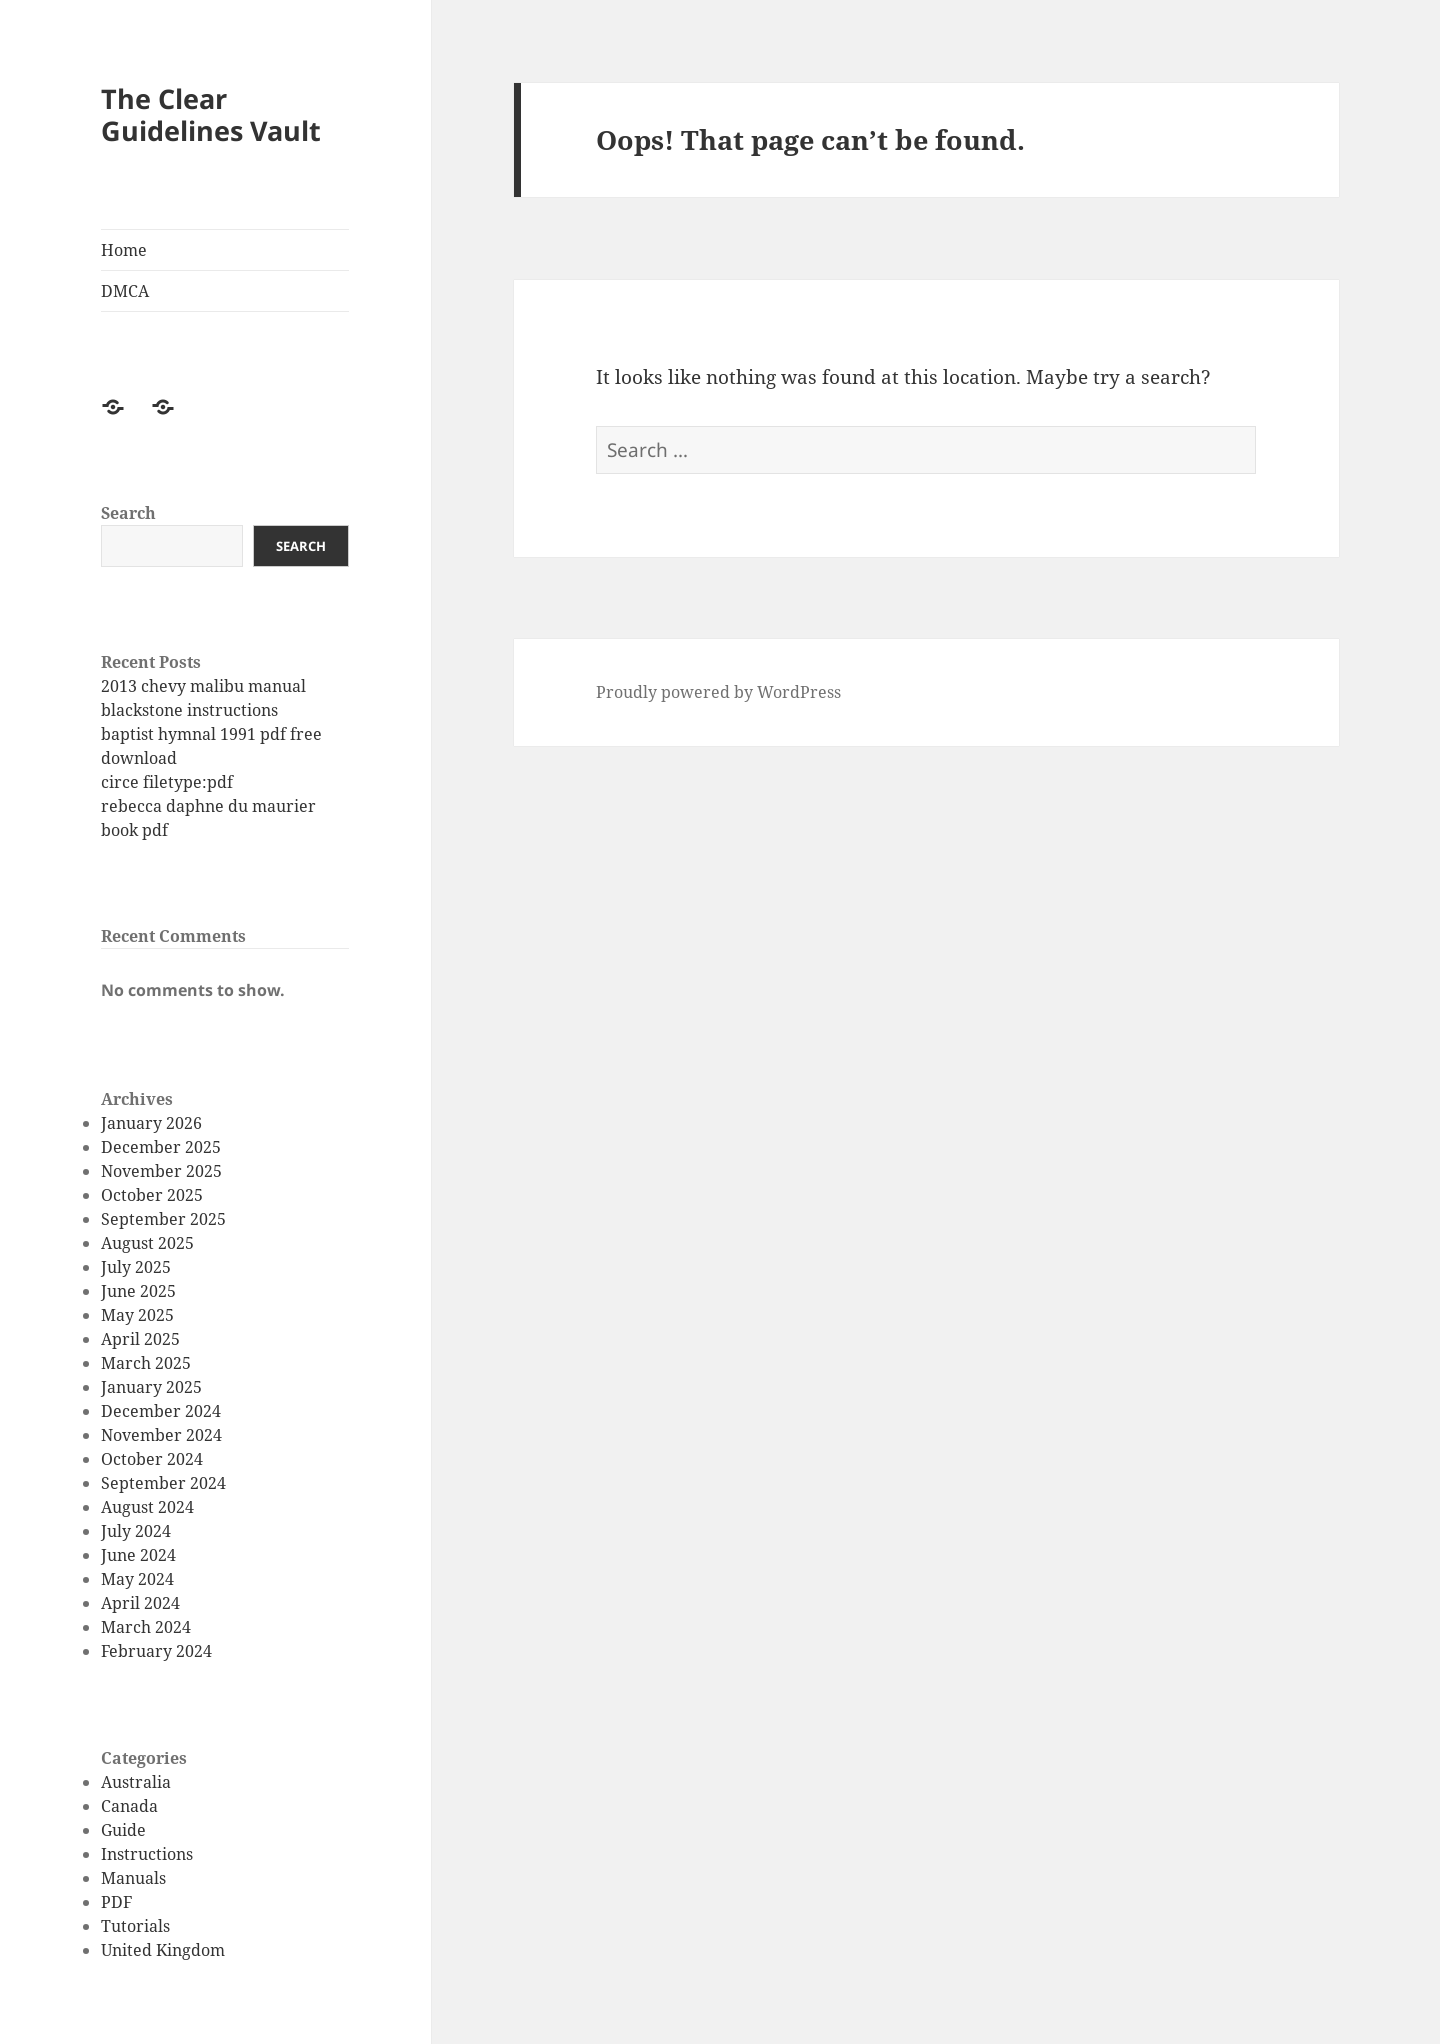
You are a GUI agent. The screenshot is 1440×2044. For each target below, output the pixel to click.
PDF (116, 1902)
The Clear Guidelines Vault (211, 114)
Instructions (147, 1854)
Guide (123, 1830)
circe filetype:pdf (167, 782)
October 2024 (152, 1459)
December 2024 (161, 1411)
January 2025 (151, 1387)
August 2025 (147, 1243)
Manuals (133, 1878)
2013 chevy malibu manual (203, 686)
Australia (136, 1782)
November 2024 (161, 1435)
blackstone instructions (189, 710)
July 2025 (136, 1267)
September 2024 (163, 1483)
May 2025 (137, 1315)
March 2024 (146, 1627)
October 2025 (152, 1195)
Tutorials (135, 1926)
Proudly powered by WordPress (718, 692)
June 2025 (138, 1291)
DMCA (125, 291)
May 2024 (137, 1579)
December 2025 (161, 1147)
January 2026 (151, 1123)
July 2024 (136, 1531)
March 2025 (146, 1363)
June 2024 (138, 1555)
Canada (129, 1806)
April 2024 (140, 1603)
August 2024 (147, 1507)
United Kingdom (163, 1950)
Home (124, 250)
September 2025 (163, 1219)
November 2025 (161, 1171)
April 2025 (140, 1339)
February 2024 (156, 1651)
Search (128, 513)
